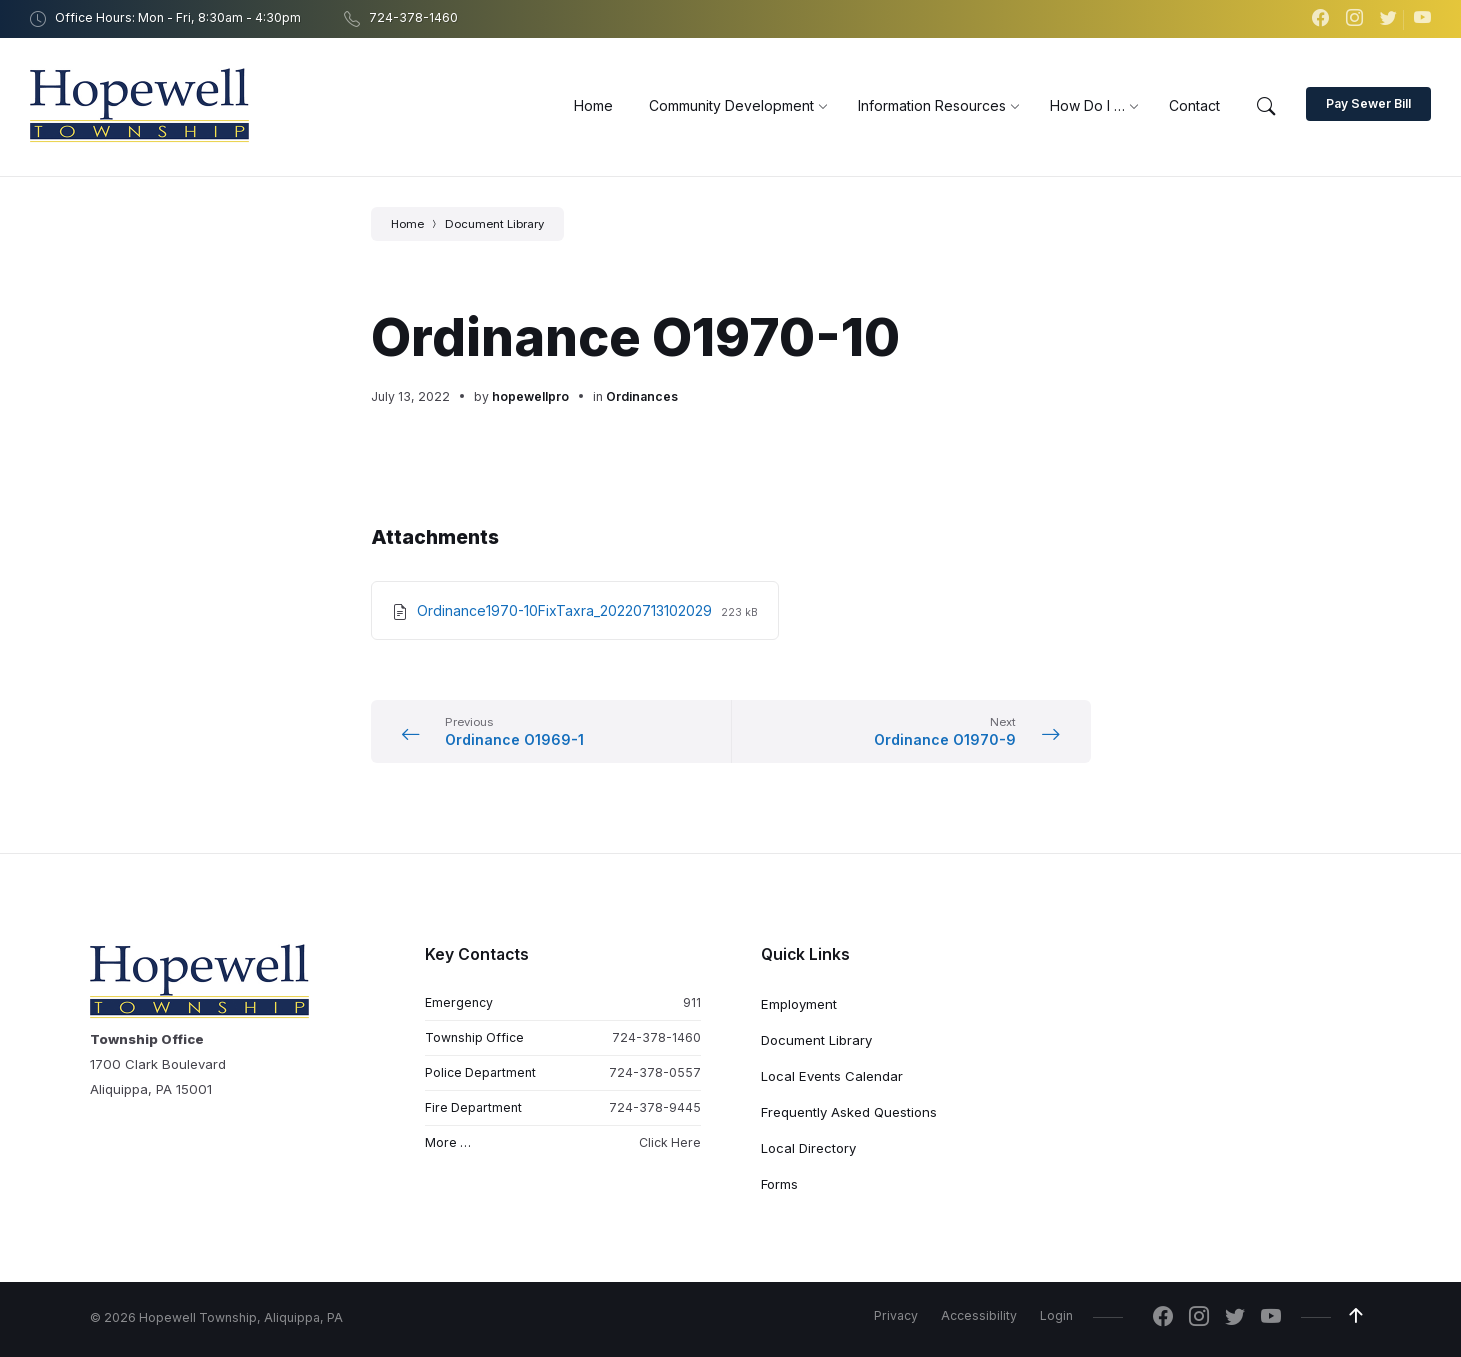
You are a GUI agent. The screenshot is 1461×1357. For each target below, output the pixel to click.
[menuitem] (593, 105)
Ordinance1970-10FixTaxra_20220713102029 (566, 610)
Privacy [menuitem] (896, 1315)
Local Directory (808, 1148)
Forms (779, 1184)
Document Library (494, 224)
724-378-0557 (655, 1072)
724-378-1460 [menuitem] (413, 17)
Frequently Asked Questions (849, 1112)
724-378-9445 (655, 1107)
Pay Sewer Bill (1368, 103)
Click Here (670, 1142)
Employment (799, 1004)
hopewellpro (530, 396)
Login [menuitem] (1056, 1315)
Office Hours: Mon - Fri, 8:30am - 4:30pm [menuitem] (178, 17)
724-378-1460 (656, 1037)
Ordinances (642, 396)
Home (407, 224)
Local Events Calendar (832, 1076)
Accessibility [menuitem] (979, 1315)
